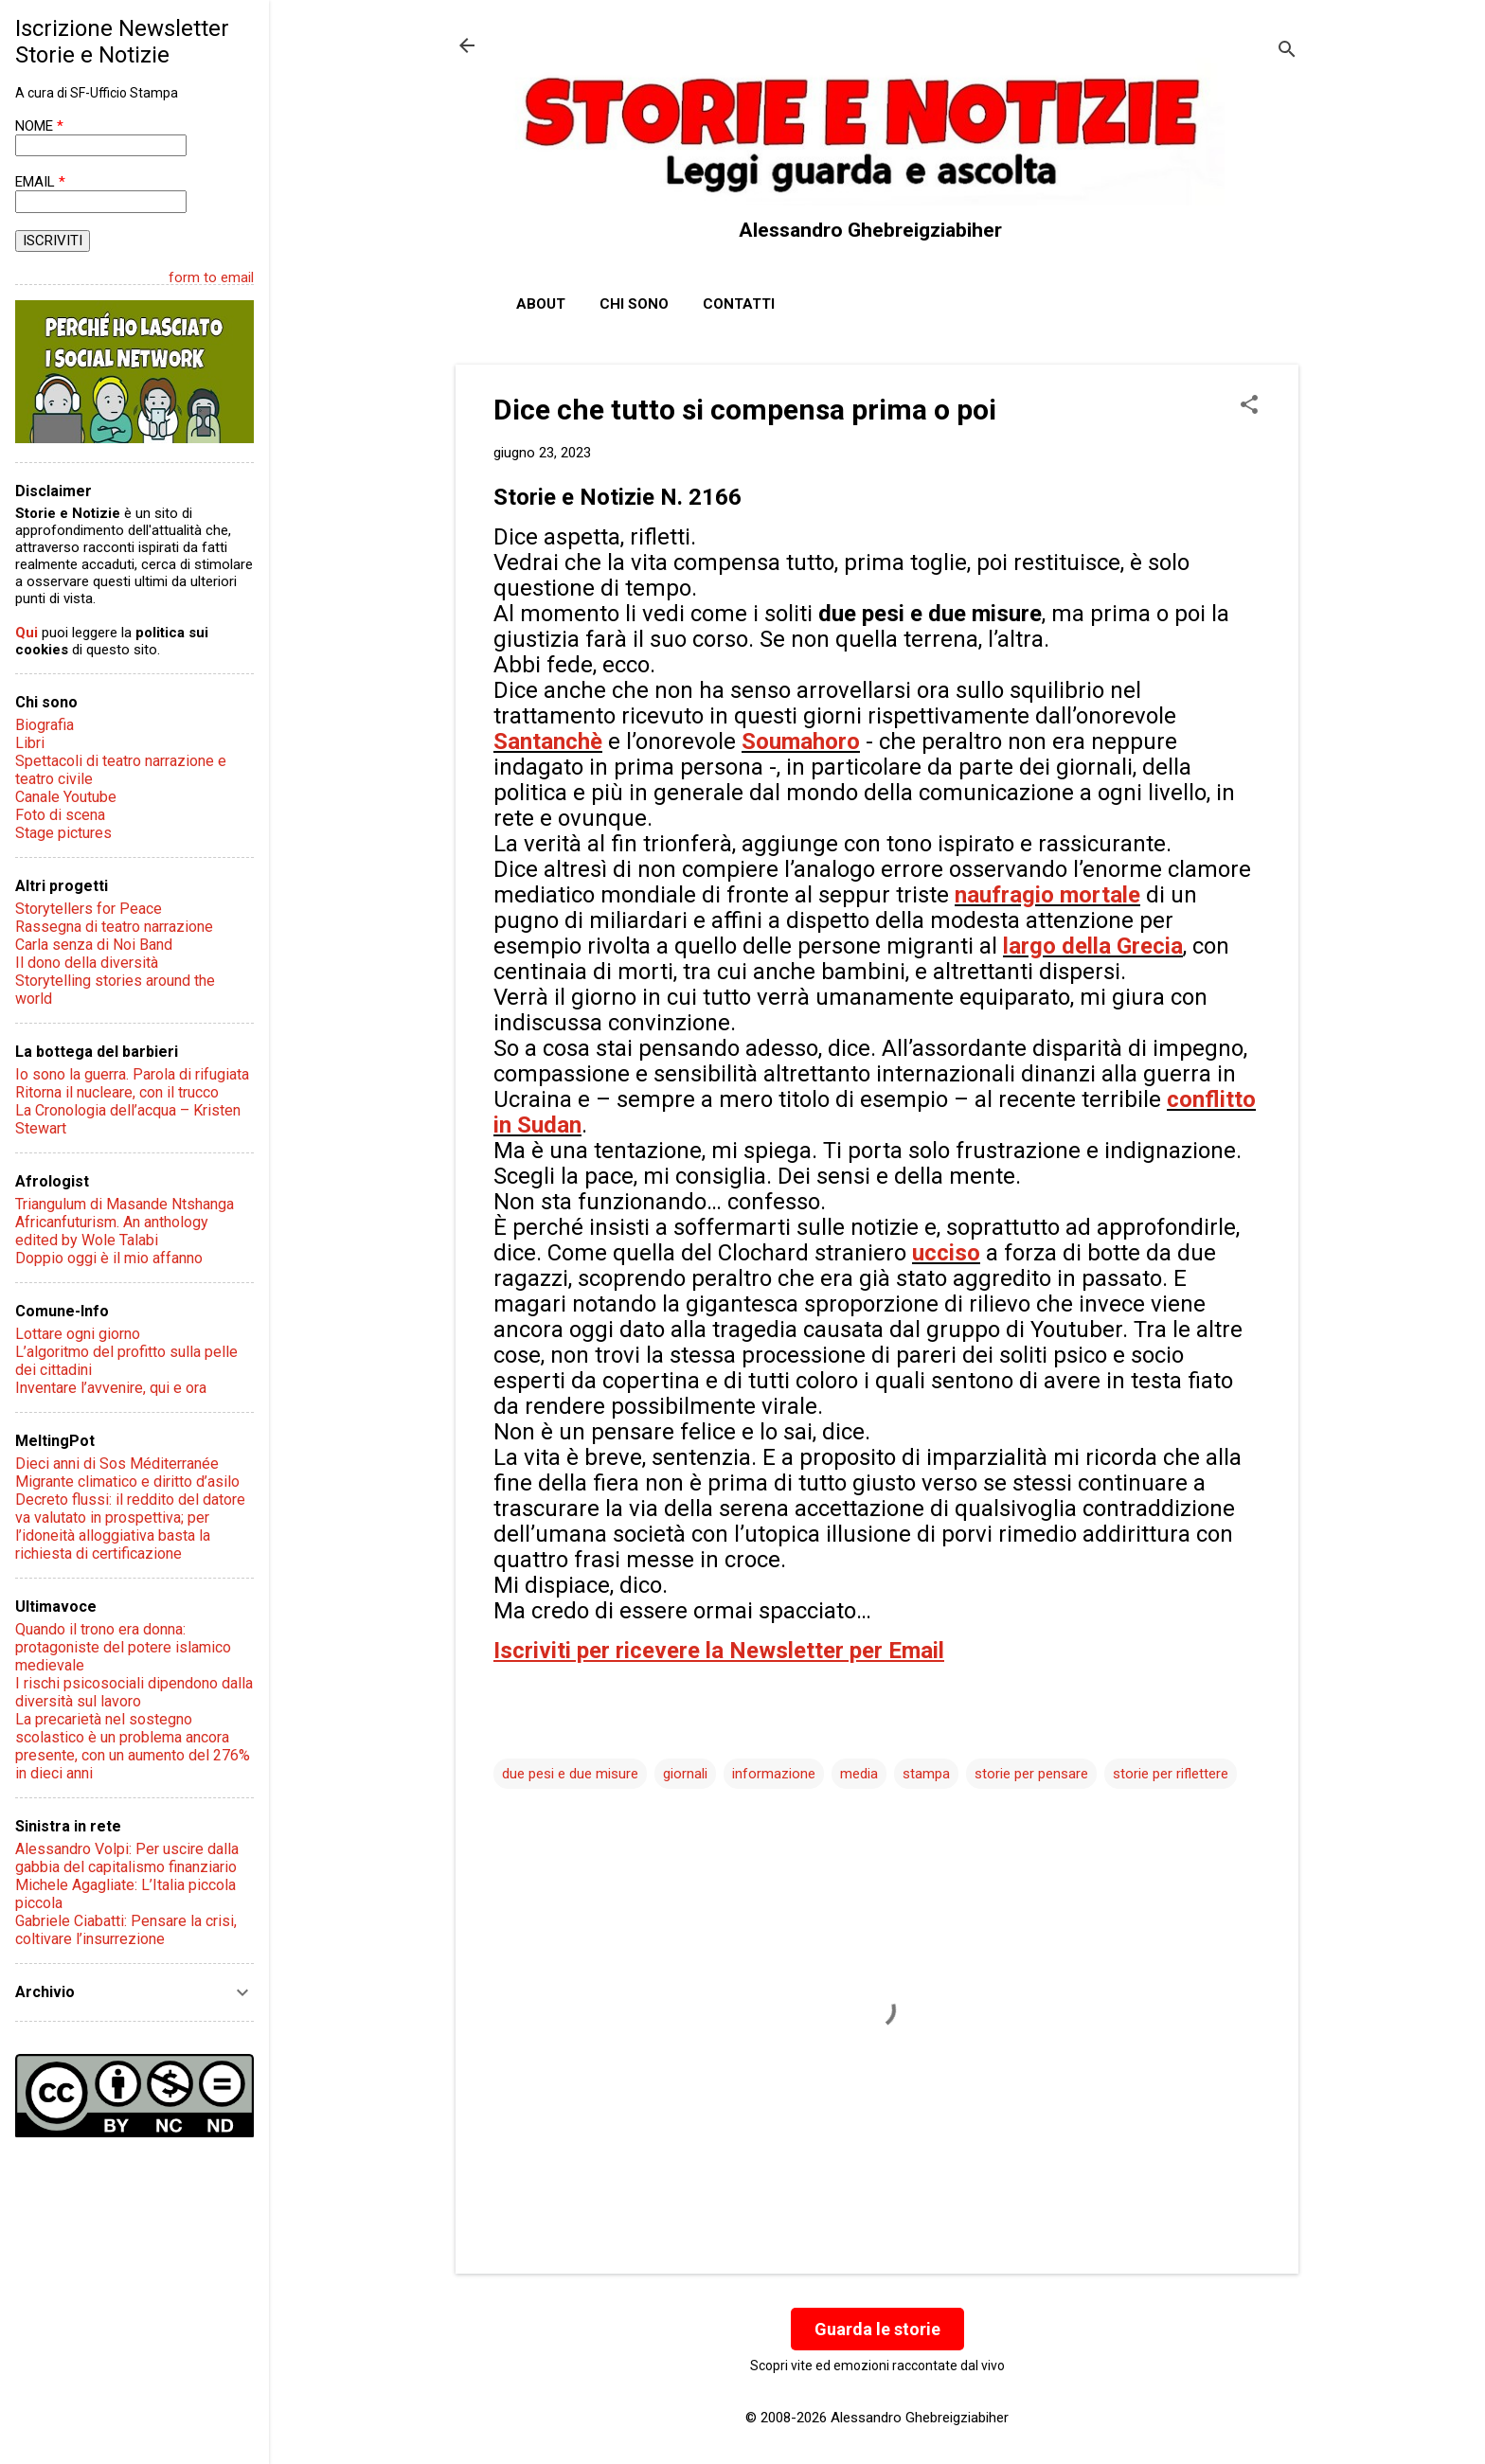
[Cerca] (1287, 51)
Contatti (739, 303)
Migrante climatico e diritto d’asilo (127, 1482)
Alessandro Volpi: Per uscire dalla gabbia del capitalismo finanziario (127, 1858)
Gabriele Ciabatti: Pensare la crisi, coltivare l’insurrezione (126, 1930)
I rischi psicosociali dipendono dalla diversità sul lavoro (134, 1692)
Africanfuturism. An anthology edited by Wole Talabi (111, 1231)
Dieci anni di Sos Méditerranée (117, 1464)
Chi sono (634, 303)
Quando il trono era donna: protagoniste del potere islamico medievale (123, 1647)
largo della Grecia (1093, 946)
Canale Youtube (65, 797)
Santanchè (547, 741)
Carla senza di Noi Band (93, 945)
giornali (685, 1773)
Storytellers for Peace (88, 909)
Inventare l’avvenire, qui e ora (110, 1388)
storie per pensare (1031, 1773)
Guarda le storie (877, 2329)
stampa (926, 1773)
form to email (211, 277)
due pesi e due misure (570, 1773)
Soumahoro (801, 741)
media (859, 1773)
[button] (1249, 406)
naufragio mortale (1047, 895)
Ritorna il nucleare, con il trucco (117, 1092)
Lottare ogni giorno (77, 1334)
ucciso (946, 1253)
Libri (30, 743)
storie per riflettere (1170, 1773)
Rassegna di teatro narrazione (114, 927)
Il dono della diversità (86, 963)
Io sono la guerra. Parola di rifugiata (132, 1074)
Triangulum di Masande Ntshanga (124, 1204)
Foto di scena (60, 815)
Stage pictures (63, 833)
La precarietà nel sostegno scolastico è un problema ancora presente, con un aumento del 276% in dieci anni (132, 1746)
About (540, 303)
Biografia (44, 725)
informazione (773, 1773)
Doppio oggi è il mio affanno (109, 1258)
